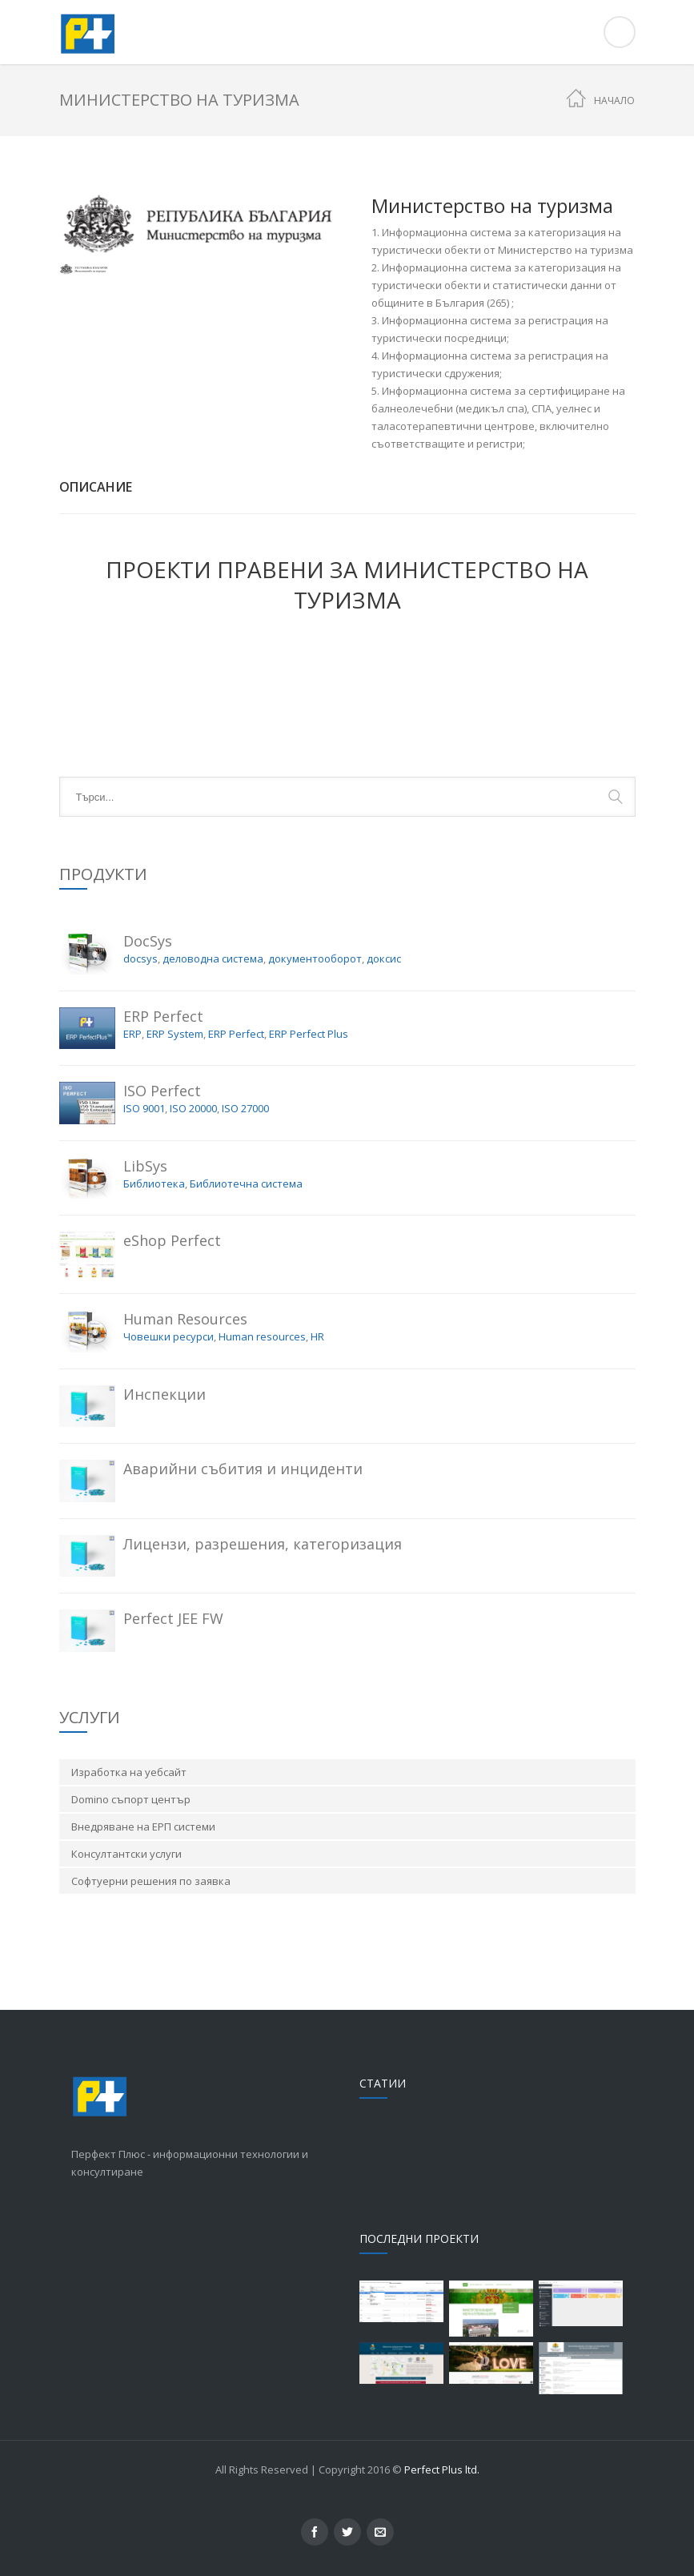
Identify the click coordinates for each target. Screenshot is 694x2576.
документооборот (315, 958)
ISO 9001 (144, 1108)
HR (317, 1336)
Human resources (262, 1336)
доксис (384, 958)
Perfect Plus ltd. (441, 2469)
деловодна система (212, 958)
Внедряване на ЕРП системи (143, 1826)
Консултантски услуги (126, 1854)
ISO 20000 (193, 1108)
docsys (140, 958)
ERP (132, 1034)
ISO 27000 (245, 1108)
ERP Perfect (236, 1034)
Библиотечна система (246, 1183)
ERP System (174, 1034)
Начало (614, 100)
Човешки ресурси (168, 1336)
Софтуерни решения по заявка (151, 1881)
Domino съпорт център (131, 1799)
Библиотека (154, 1183)
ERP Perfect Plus (308, 1034)
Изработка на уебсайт (129, 1772)
